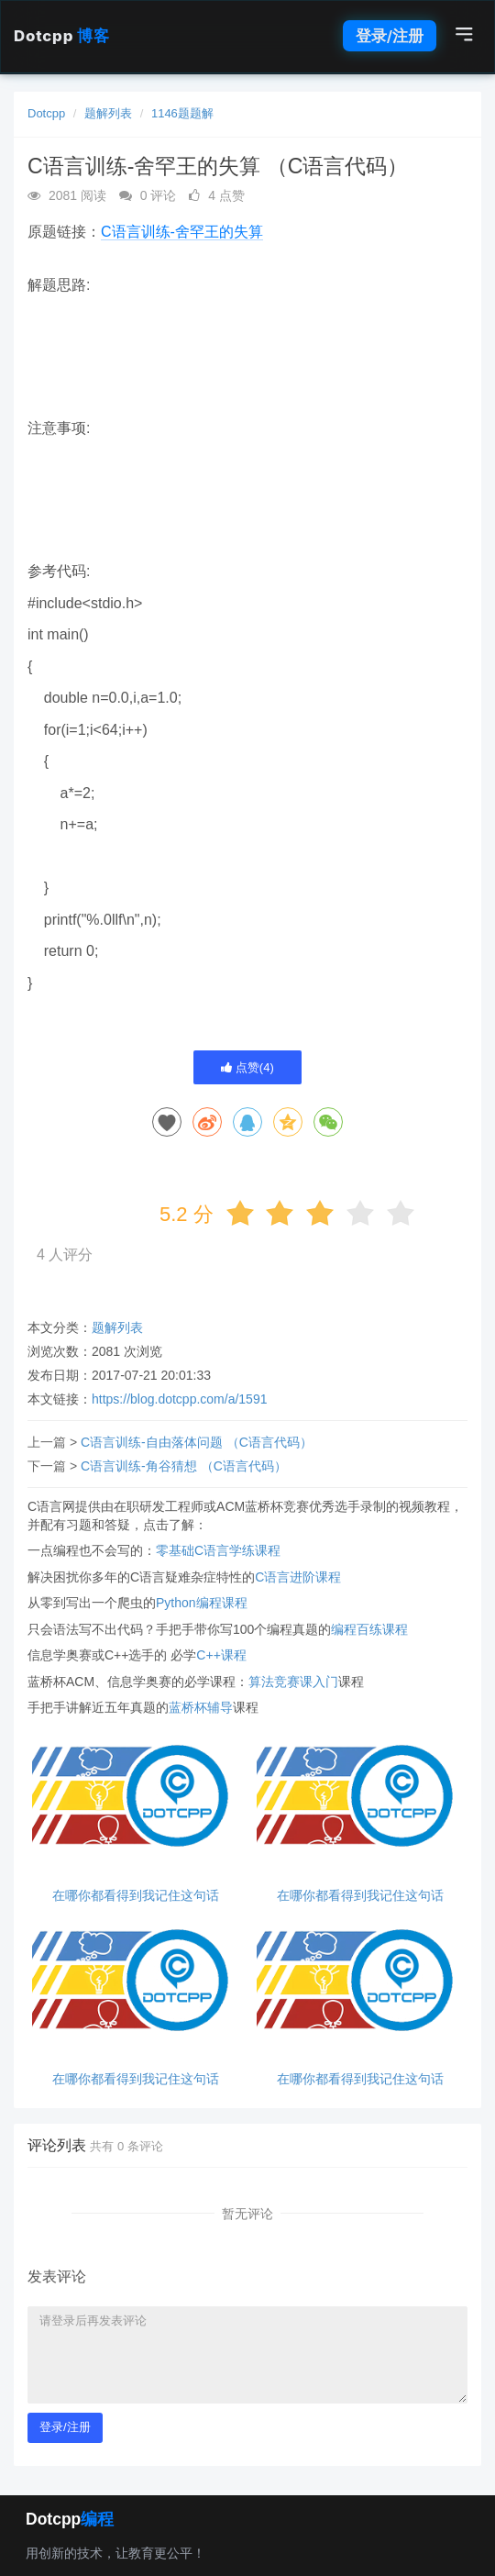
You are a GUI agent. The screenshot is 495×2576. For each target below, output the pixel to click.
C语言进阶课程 (298, 1577)
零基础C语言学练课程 (218, 1550)
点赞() (247, 1067)
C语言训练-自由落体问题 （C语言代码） (197, 1442)
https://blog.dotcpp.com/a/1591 (179, 1399)
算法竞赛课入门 (293, 1681)
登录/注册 (390, 36)
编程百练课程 (369, 1629)
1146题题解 (182, 113)
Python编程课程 (202, 1602)
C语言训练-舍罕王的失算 (182, 231)
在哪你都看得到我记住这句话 (135, 1896)
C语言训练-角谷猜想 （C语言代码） (184, 1466)
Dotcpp (61, 36)
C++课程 (221, 1655)
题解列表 (108, 113)
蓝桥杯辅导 (201, 1707)
